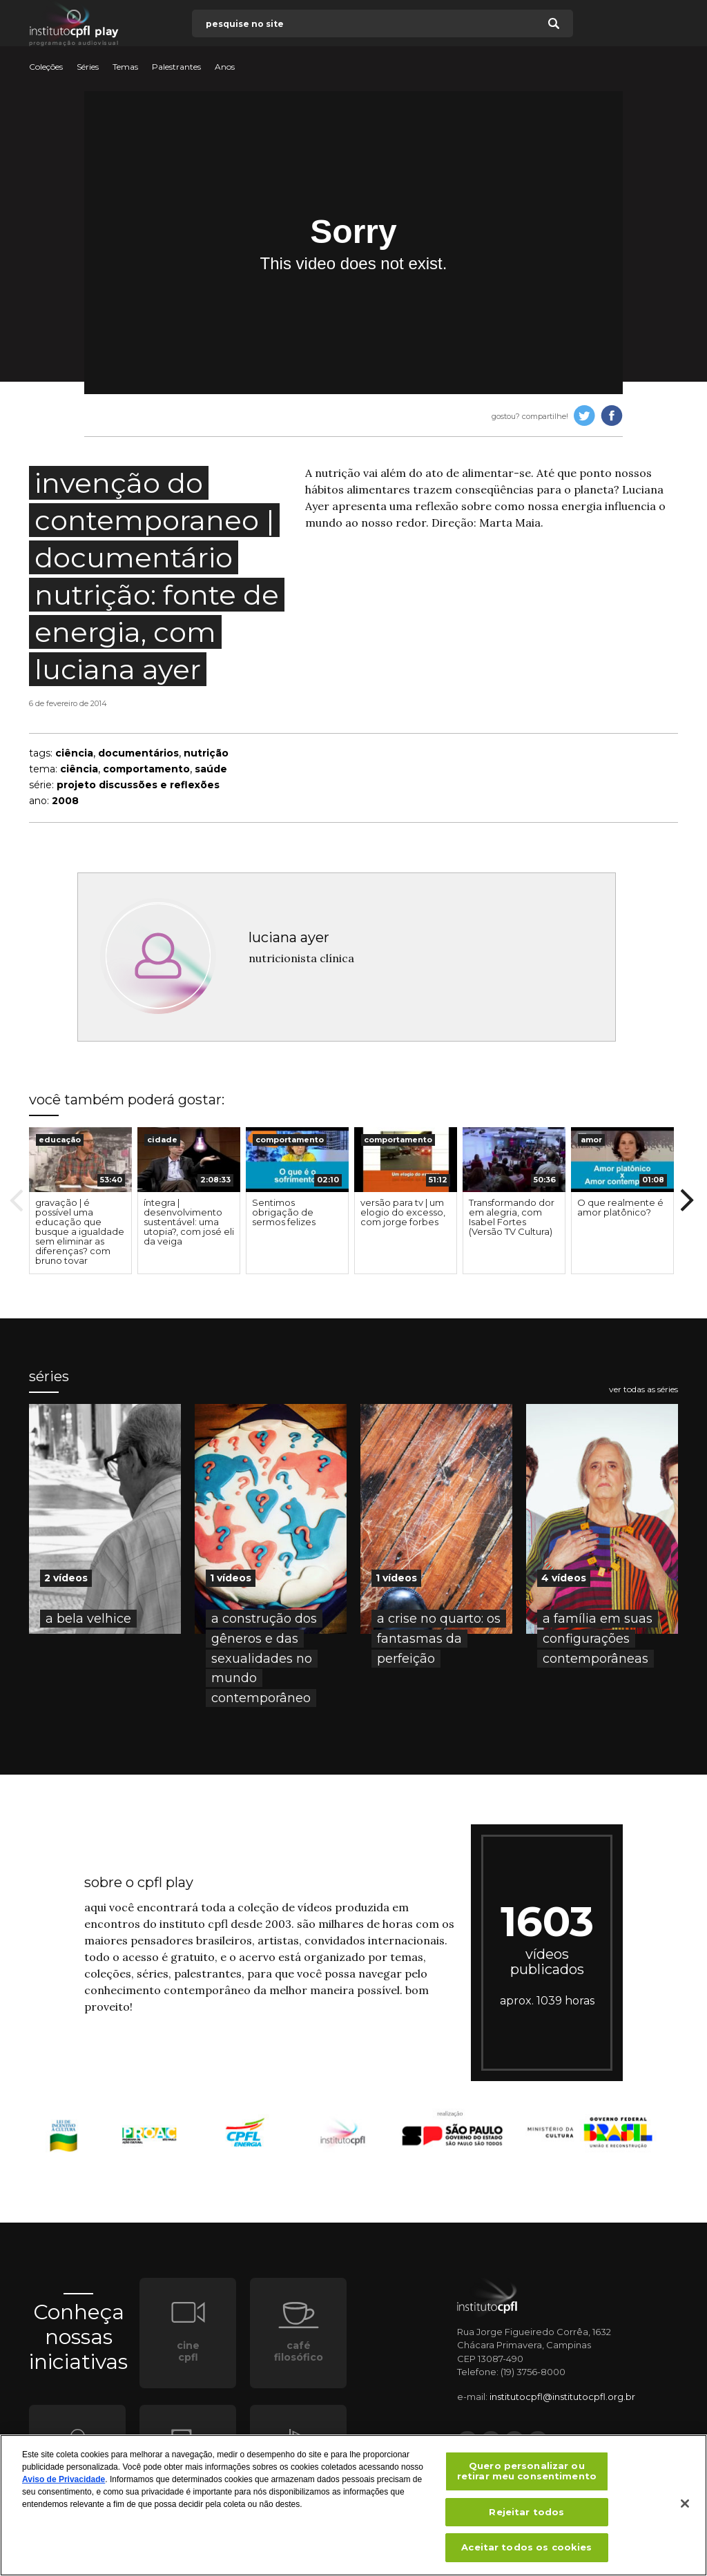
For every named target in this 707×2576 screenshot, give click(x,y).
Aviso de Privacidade (63, 2485)
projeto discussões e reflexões (138, 785)
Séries (88, 67)
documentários (138, 753)
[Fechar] (685, 2510)
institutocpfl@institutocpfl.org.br (562, 2396)
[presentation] (80, 1159)
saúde (211, 769)
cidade (162, 1139)
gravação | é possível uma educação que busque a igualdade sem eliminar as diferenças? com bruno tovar (79, 1231)
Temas (125, 67)
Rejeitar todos (526, 2518)
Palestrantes (176, 67)
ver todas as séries (643, 1389)
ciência (74, 753)
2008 (65, 801)
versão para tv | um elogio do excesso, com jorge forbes (402, 1212)
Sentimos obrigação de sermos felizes (284, 1212)
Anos (225, 67)
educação (60, 1139)
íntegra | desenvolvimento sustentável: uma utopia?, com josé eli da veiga (189, 1222)
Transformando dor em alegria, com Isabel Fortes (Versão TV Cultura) (511, 1217)
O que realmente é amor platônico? (620, 1207)
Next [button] (687, 1200)
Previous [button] (16, 1200)
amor (591, 1139)
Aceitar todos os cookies (526, 2553)
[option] (80, 1200)
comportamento (146, 769)
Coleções (46, 67)
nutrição (206, 753)
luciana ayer (289, 937)
